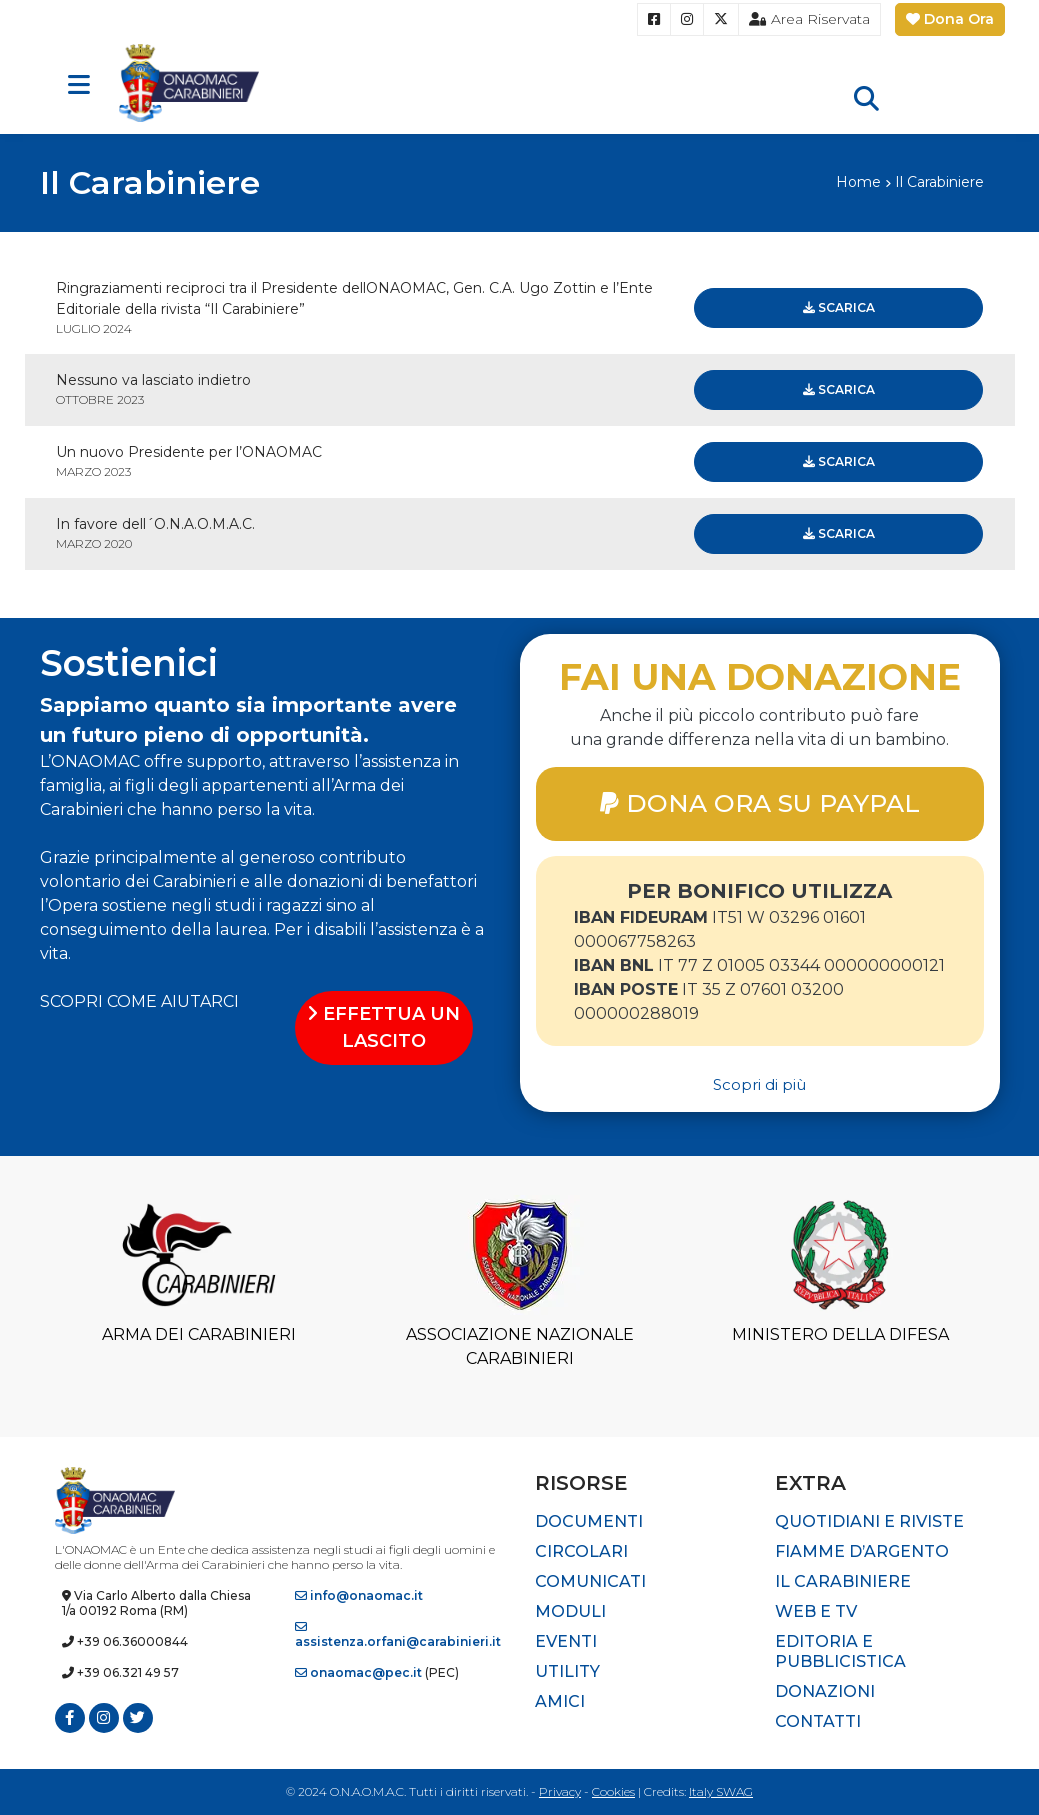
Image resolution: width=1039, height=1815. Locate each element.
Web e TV (816, 1611)
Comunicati (590, 1581)
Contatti (818, 1721)
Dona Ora (950, 19)
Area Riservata (809, 19)
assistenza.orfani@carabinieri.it (398, 1635)
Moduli (570, 1611)
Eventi (566, 1641)
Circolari (581, 1551)
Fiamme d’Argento (862, 1551)
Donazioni (825, 1691)
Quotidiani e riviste (869, 1521)
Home (858, 182)
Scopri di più (759, 1084)
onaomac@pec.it (358, 1672)
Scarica (839, 307)
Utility (567, 1671)
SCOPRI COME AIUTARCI (139, 1001)
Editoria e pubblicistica (840, 1651)
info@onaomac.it (359, 1595)
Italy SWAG (721, 1791)
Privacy (560, 1791)
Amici (560, 1701)
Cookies (613, 1791)
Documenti (589, 1521)
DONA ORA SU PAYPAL (760, 803)
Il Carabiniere (843, 1581)
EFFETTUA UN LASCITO (383, 1027)
